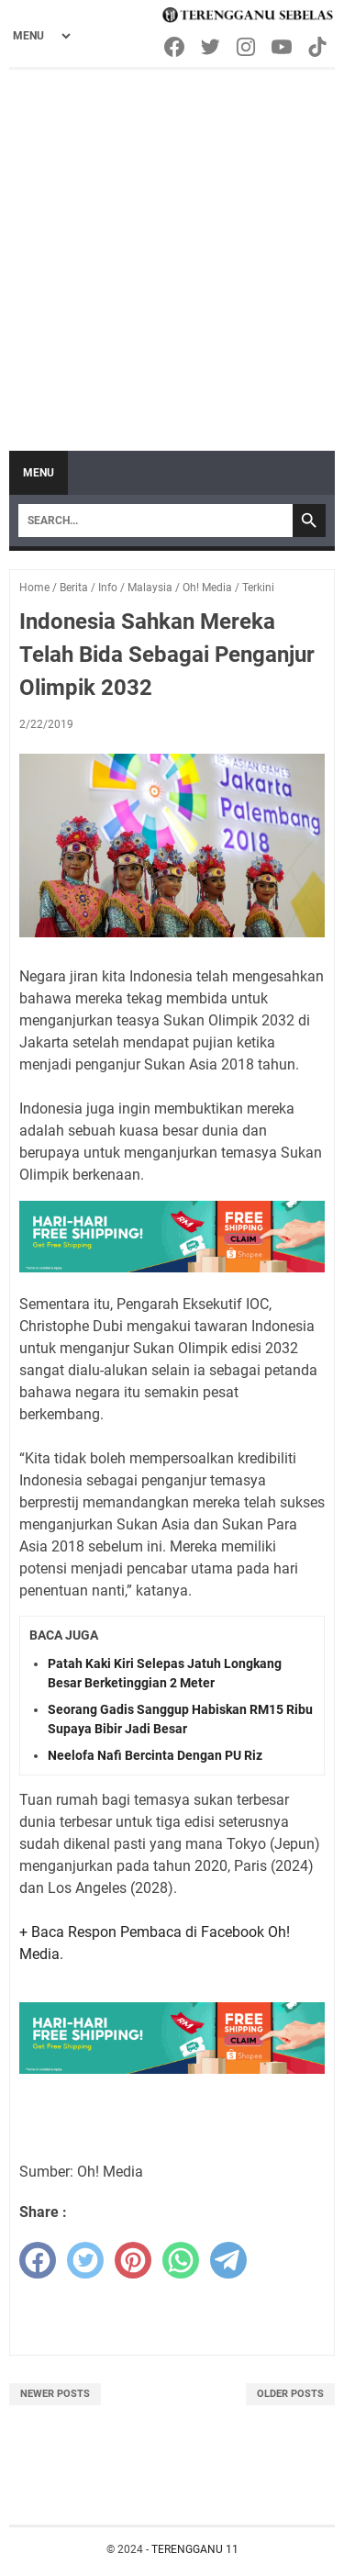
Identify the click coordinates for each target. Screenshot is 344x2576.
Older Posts (290, 2394)
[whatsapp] (180, 2260)
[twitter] (85, 2260)
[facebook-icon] (176, 47)
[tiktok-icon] (319, 47)
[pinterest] (133, 2260)
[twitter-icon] (211, 47)
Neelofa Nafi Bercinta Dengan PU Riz (155, 1755)
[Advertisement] (172, 251)
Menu (38, 472)
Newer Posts (55, 2394)
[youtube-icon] (283, 47)
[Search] (155, 520)
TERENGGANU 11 (195, 2549)
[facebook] (37, 2260)
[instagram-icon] (247, 47)
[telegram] (228, 2260)
